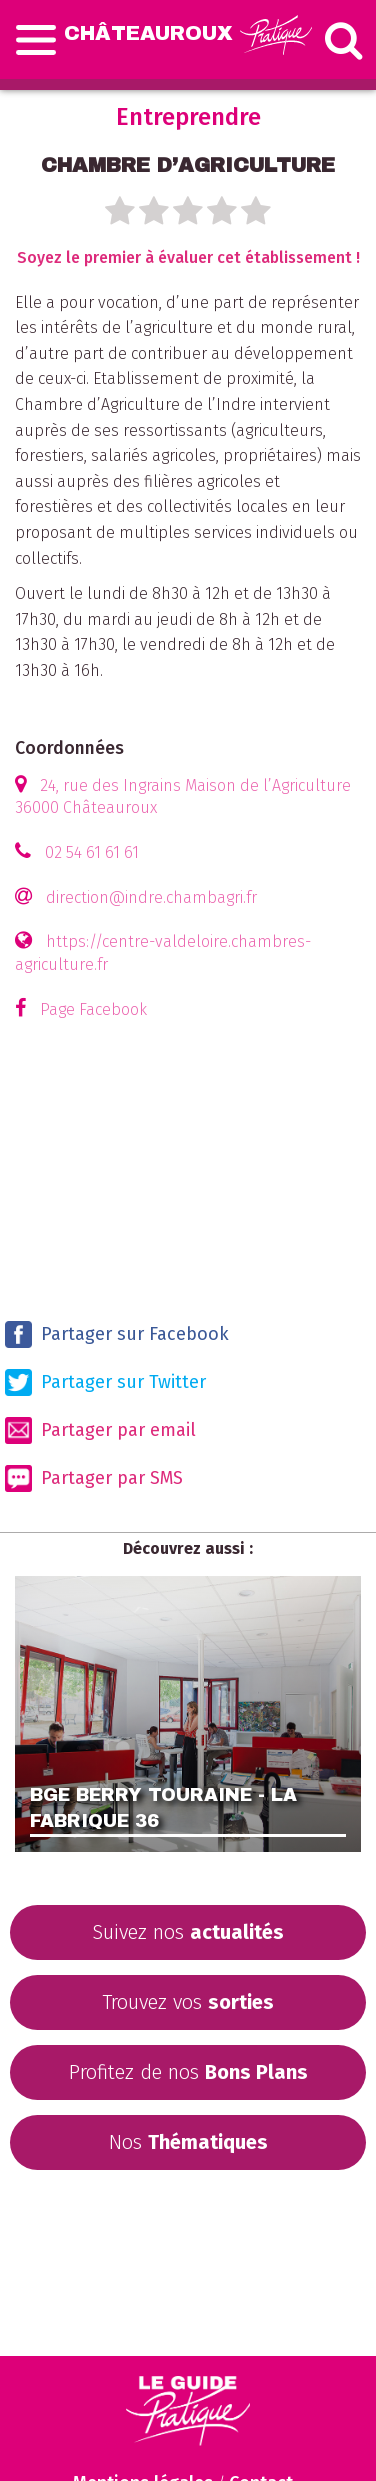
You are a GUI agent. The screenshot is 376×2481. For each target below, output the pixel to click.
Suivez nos (188, 1932)
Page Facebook (93, 1009)
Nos (188, 2142)
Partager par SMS (94, 1478)
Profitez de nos (188, 2072)
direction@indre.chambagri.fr (151, 897)
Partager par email (100, 1430)
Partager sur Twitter (105, 1382)
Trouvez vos (188, 2002)
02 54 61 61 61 (92, 852)
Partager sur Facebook (117, 1334)
